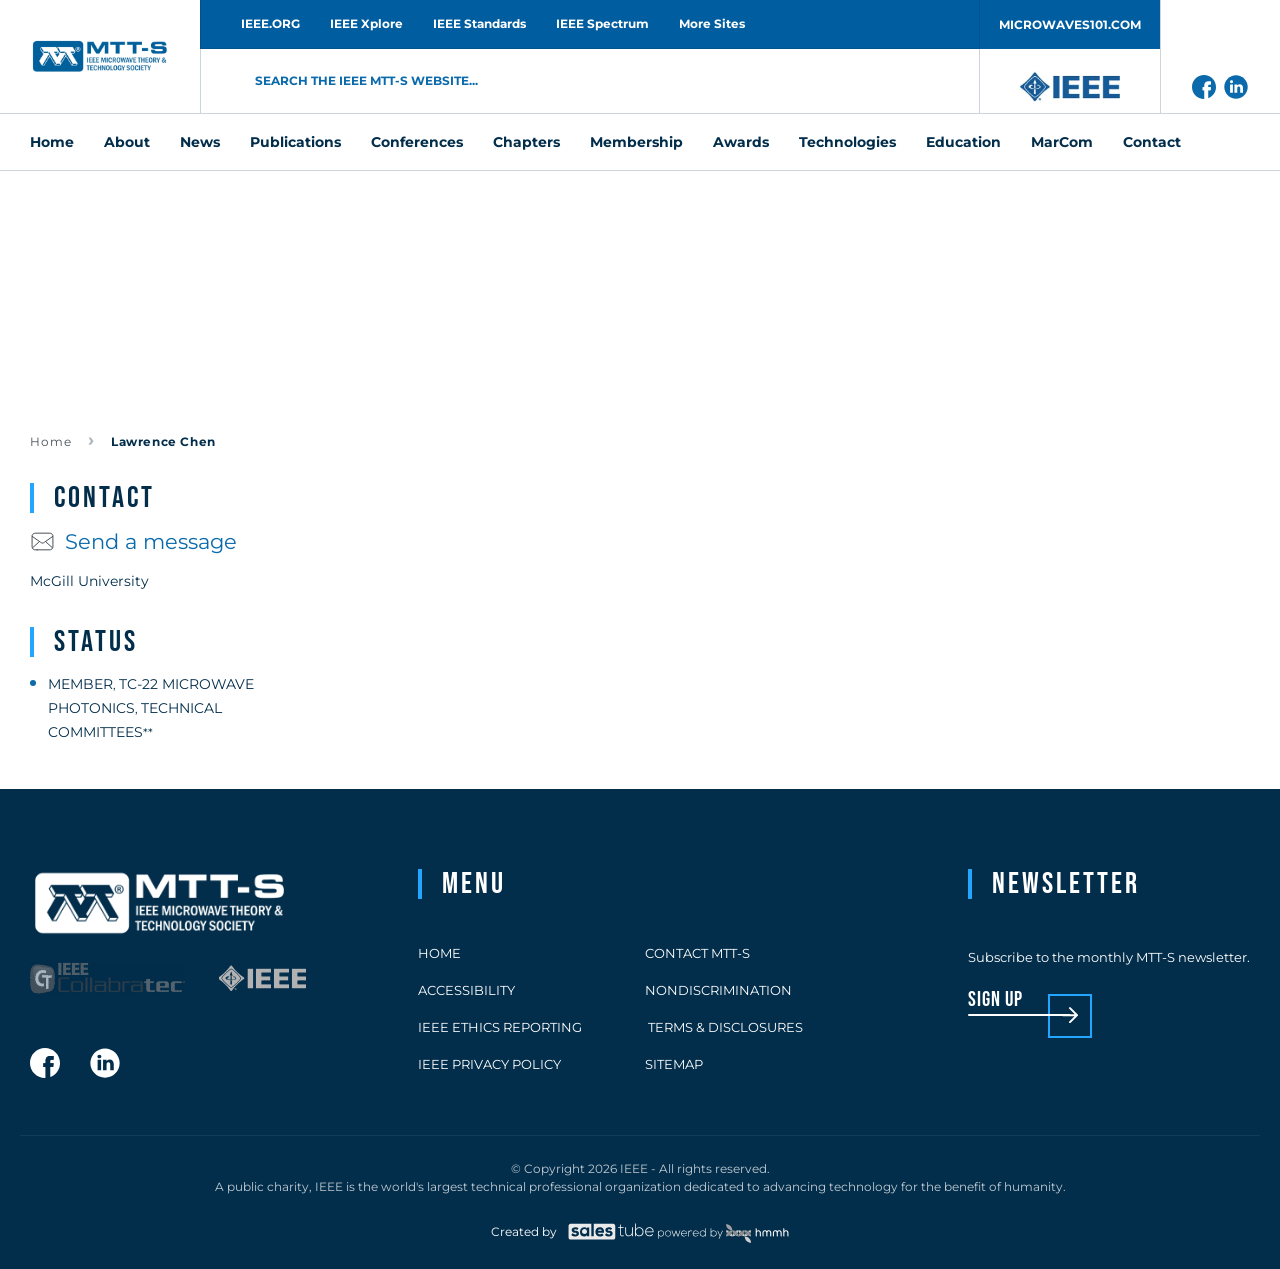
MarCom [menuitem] (1062, 142)
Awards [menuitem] (741, 142)
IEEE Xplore (366, 23)
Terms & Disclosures (724, 1027)
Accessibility (466, 990)
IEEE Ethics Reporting (500, 1027)
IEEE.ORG (270, 23)
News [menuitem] (200, 142)
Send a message (133, 541)
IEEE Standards (479, 23)
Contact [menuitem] (1152, 142)
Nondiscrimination (718, 990)
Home (51, 441)
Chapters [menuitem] (526, 142)
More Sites (712, 23)
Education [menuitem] (963, 142)
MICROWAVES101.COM (1070, 24)
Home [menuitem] (52, 142)
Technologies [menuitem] (847, 142)
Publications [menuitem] (295, 142)
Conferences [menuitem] (417, 142)
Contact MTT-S (697, 953)
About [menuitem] (127, 142)
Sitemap (674, 1064)
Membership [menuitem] (636, 142)
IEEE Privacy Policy (489, 1064)
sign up (995, 1000)
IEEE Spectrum (602, 23)
